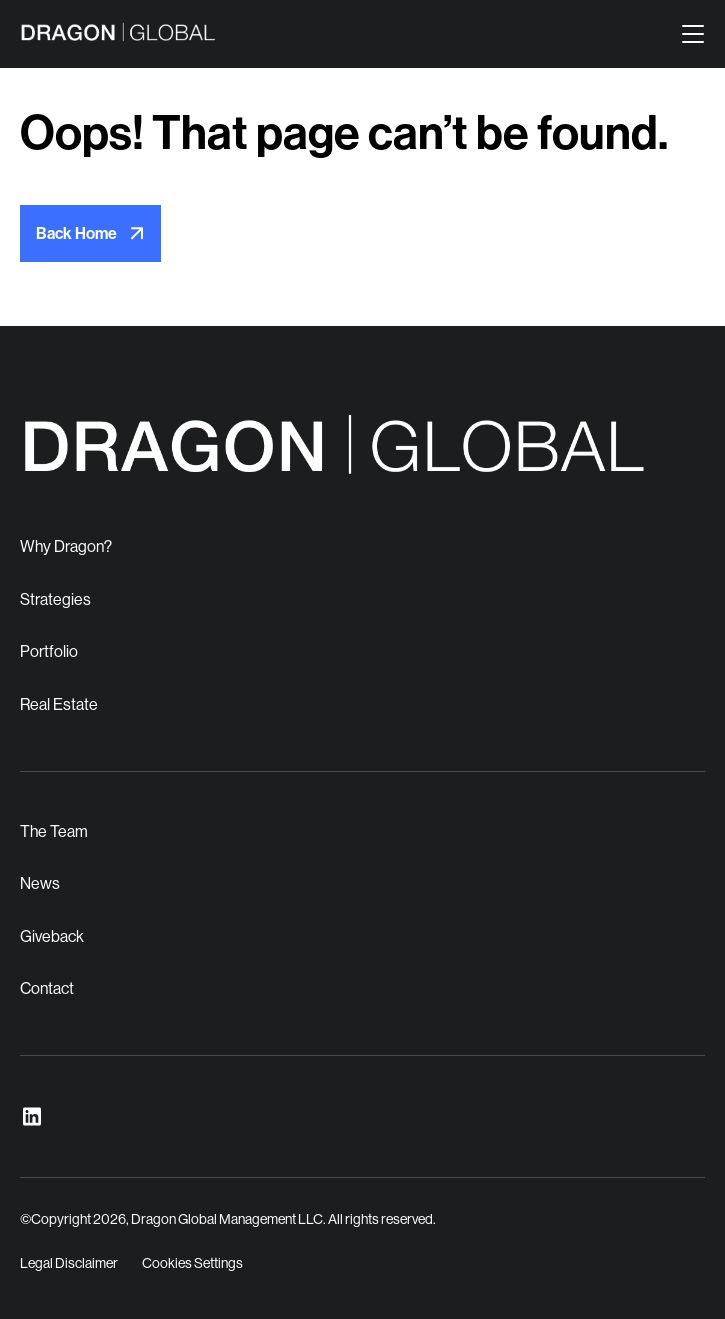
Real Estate (59, 704)
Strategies (55, 599)
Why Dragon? (66, 546)
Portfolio (49, 651)
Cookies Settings (192, 1263)
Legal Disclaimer (69, 1263)
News (40, 883)
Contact (47, 988)
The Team (54, 831)
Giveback (52, 936)
